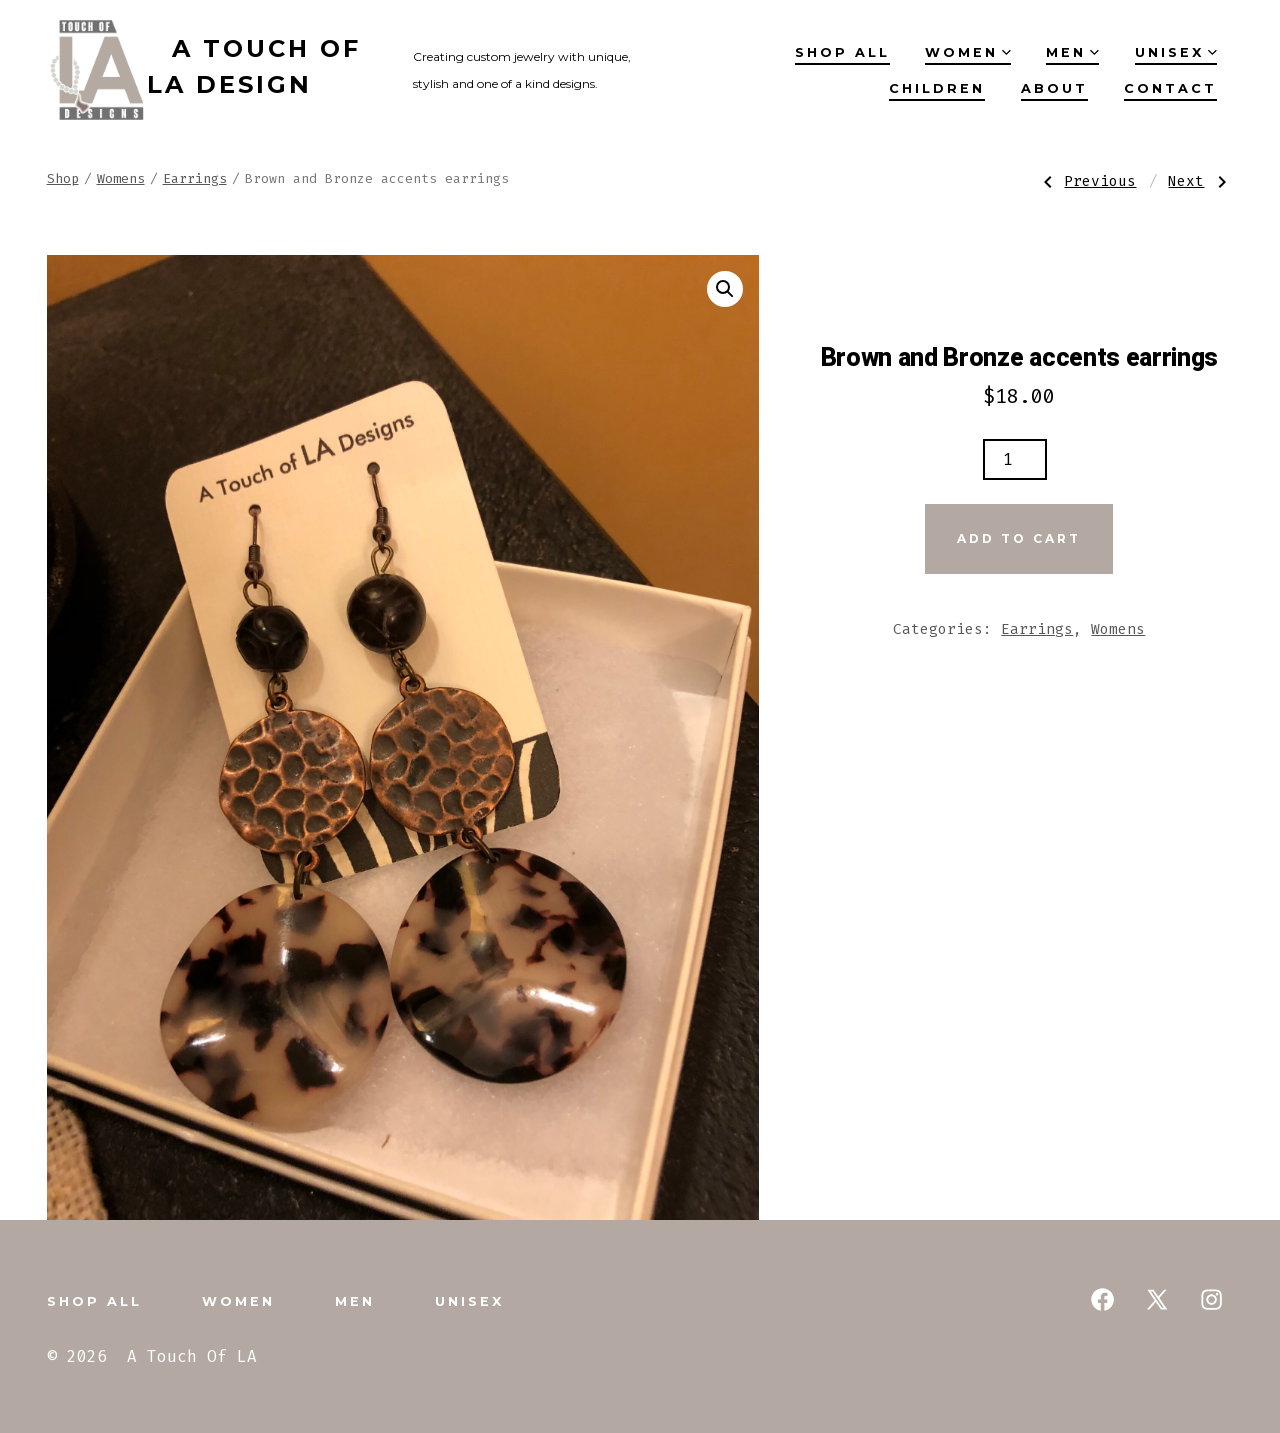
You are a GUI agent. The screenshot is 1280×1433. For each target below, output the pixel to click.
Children (937, 88)
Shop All (842, 52)
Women (968, 52)
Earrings (195, 178)
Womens (121, 178)
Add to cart (1019, 538)
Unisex (1176, 52)
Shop (63, 178)
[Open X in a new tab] (1157, 1299)
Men (1072, 52)
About (1054, 88)
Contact (1170, 88)
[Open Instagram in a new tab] (1211, 1299)
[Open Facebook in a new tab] (1102, 1299)
